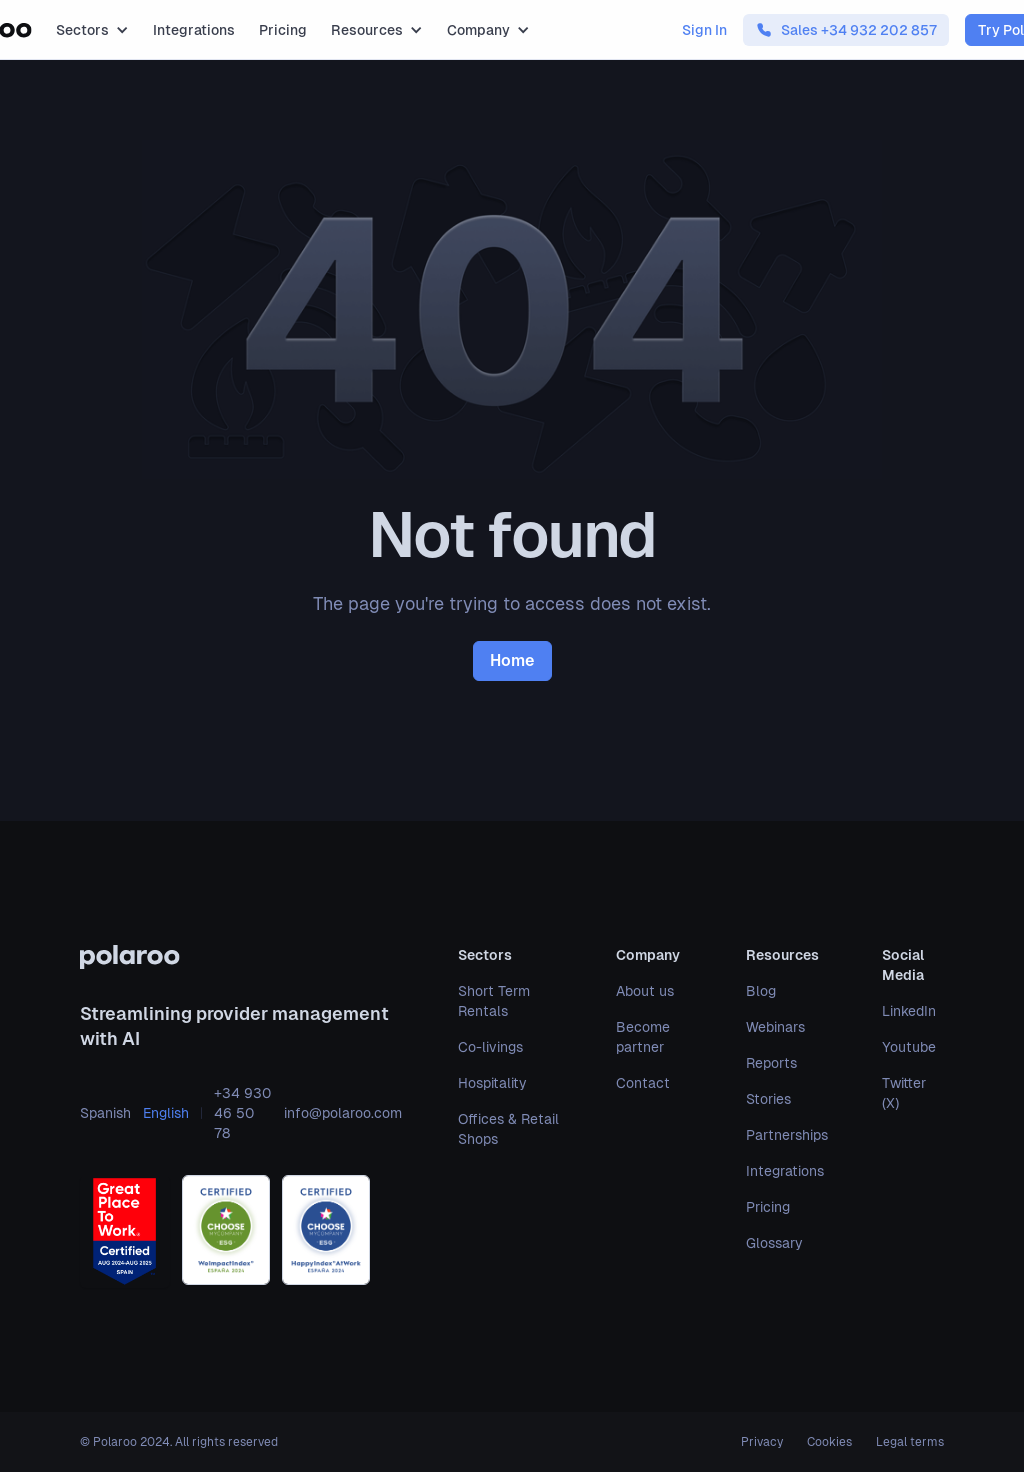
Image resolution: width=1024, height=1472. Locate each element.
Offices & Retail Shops (508, 1129)
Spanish (105, 1113)
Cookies (829, 1442)
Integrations (194, 30)
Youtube (909, 1047)
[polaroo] (241, 957)
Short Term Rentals (494, 1001)
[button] (92, 30)
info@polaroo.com (343, 1113)
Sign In (704, 30)
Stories (768, 1099)
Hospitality (492, 1083)
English (166, 1113)
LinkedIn (909, 1011)
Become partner (643, 1037)
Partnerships (787, 1135)
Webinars (775, 1027)
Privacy (762, 1442)
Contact (643, 1083)
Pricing (283, 30)
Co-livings (490, 1047)
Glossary (774, 1243)
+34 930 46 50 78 (242, 1113)
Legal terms (910, 1442)
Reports (771, 1063)
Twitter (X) (904, 1093)
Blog (761, 991)
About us (645, 991)
